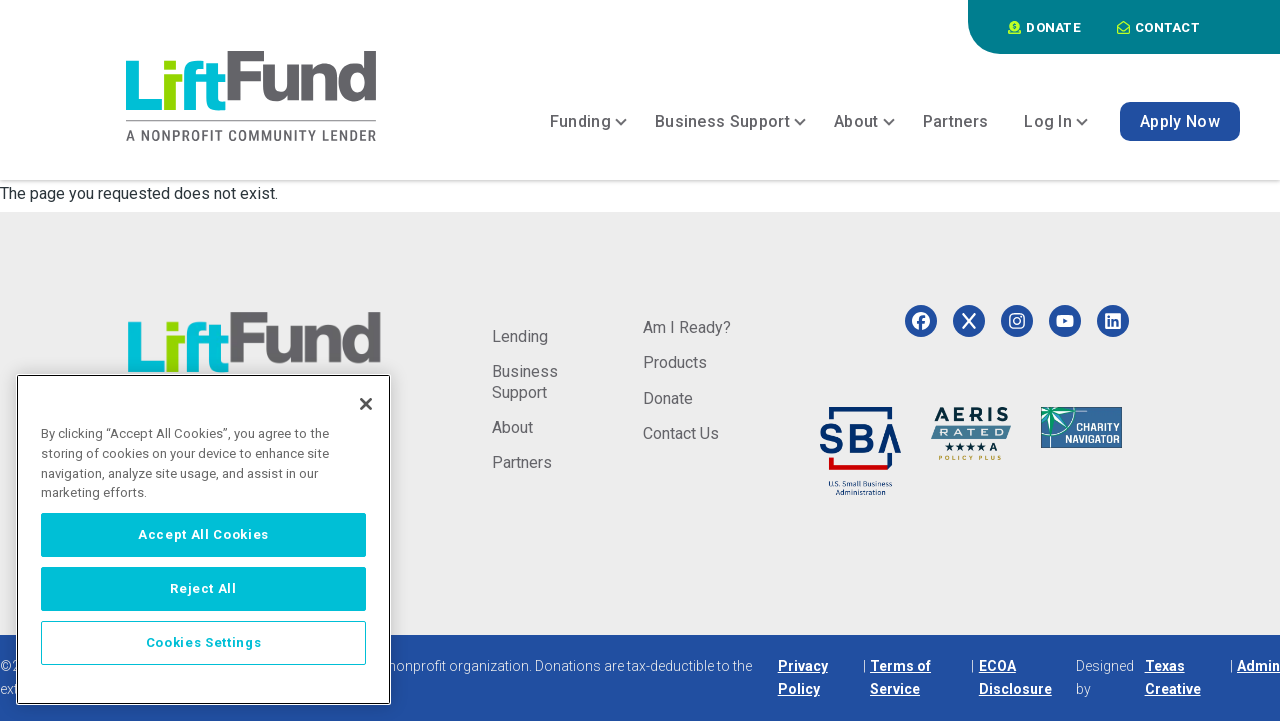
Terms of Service (900, 677)
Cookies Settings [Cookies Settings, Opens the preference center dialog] (204, 642)
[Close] (366, 404)
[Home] (251, 96)
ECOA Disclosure (1015, 677)
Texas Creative (1173, 677)
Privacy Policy (803, 677)
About (512, 427)
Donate (668, 398)
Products (675, 362)
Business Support (525, 381)
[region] (203, 539)
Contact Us (681, 433)
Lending (520, 336)
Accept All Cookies (203, 534)
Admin (1258, 666)
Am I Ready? (687, 327)
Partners (522, 462)
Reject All (203, 588)
